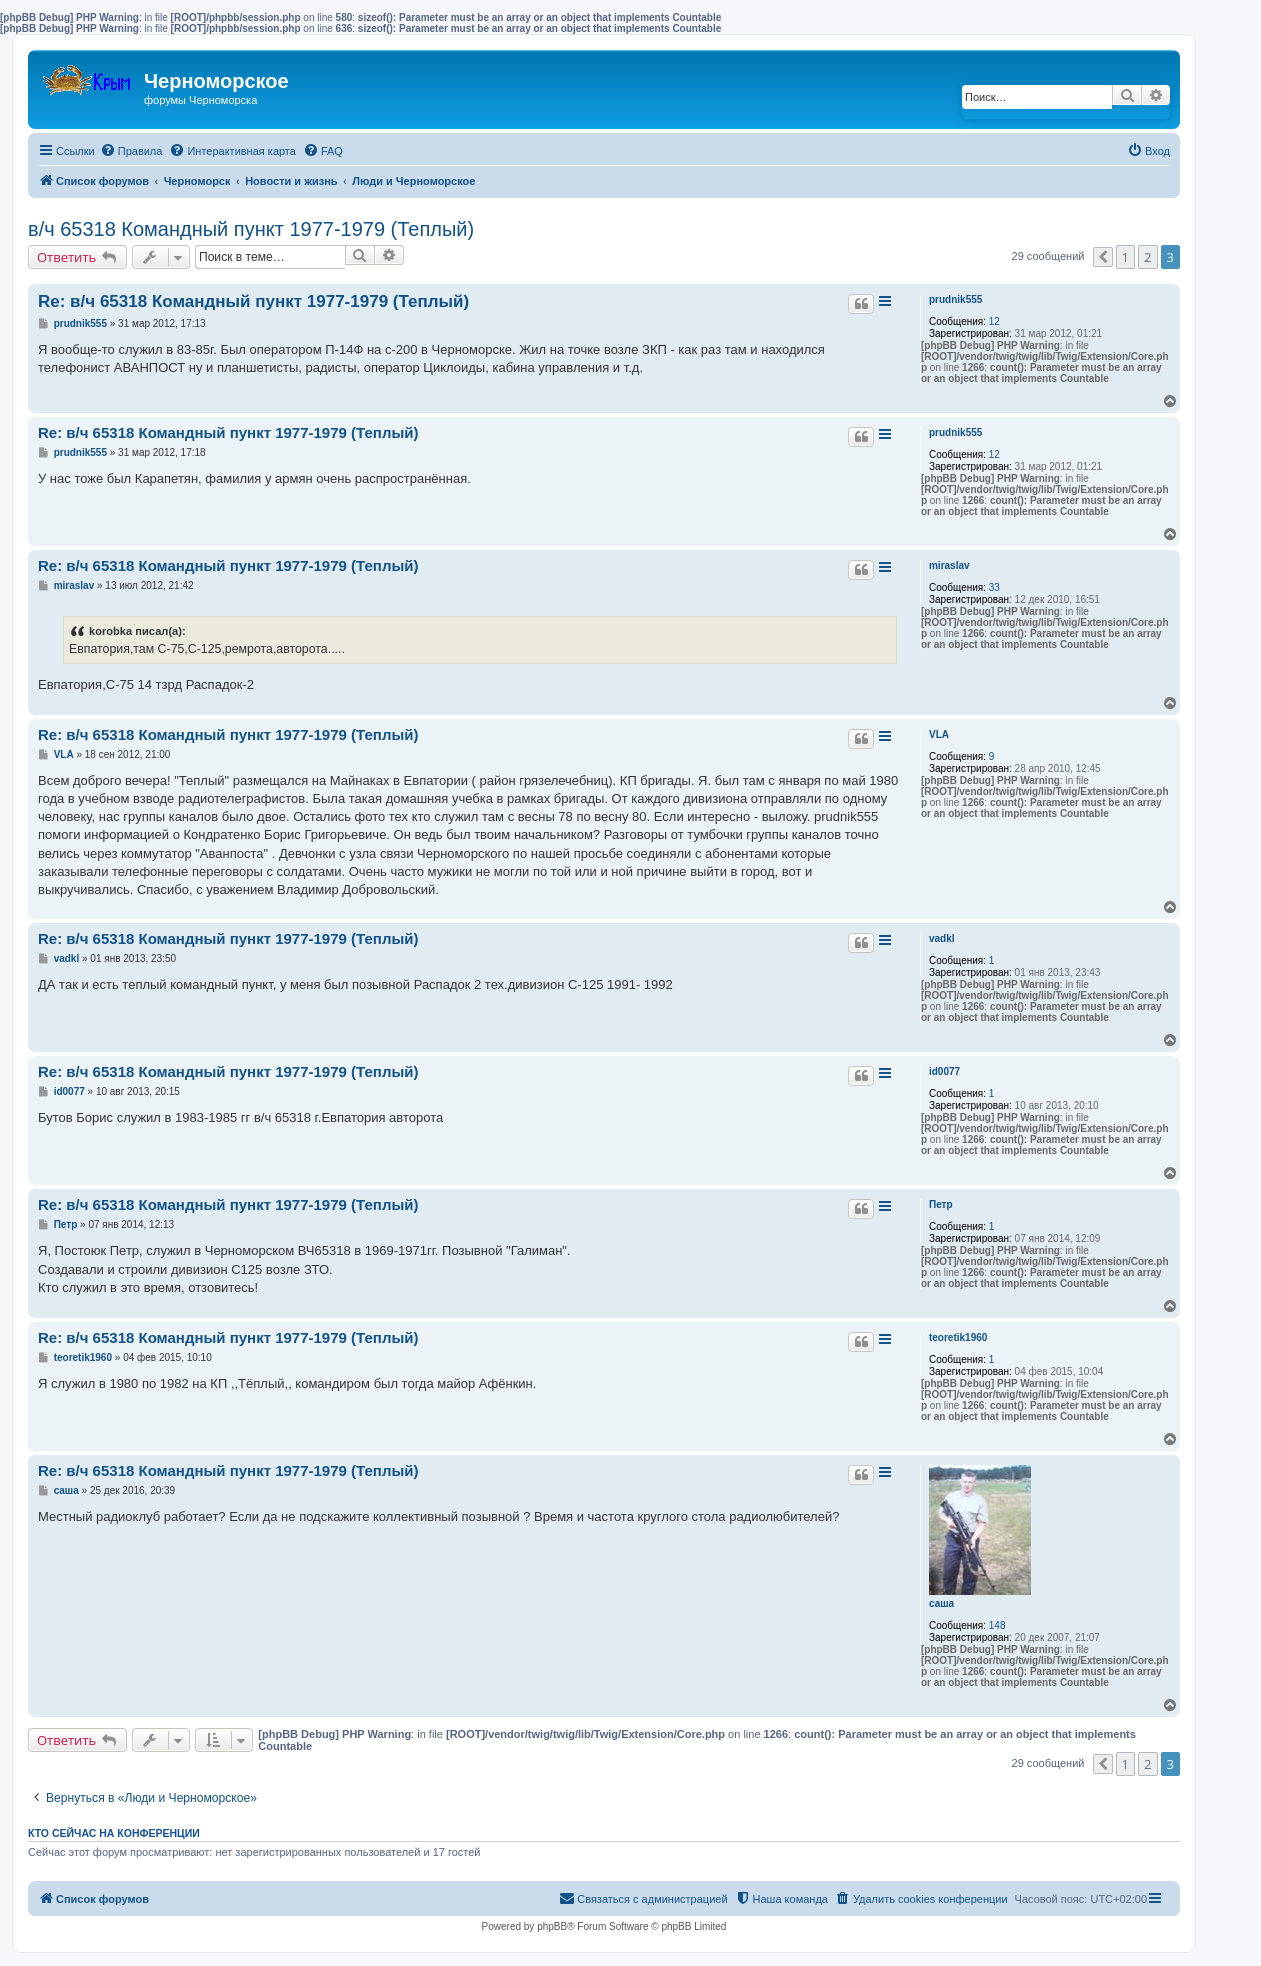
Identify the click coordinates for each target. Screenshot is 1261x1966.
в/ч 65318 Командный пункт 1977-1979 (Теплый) (251, 229)
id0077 (944, 1071)
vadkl (942, 938)
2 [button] (1147, 257)
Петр (941, 1204)
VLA (939, 734)
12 (994, 321)
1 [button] (1125, 257)
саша (941, 1603)
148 (997, 1625)
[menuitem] (131, 151)
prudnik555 (955, 299)
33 (994, 587)
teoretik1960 (958, 1337)
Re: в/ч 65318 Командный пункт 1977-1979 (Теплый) (253, 301)
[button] (1103, 257)
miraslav (949, 565)
